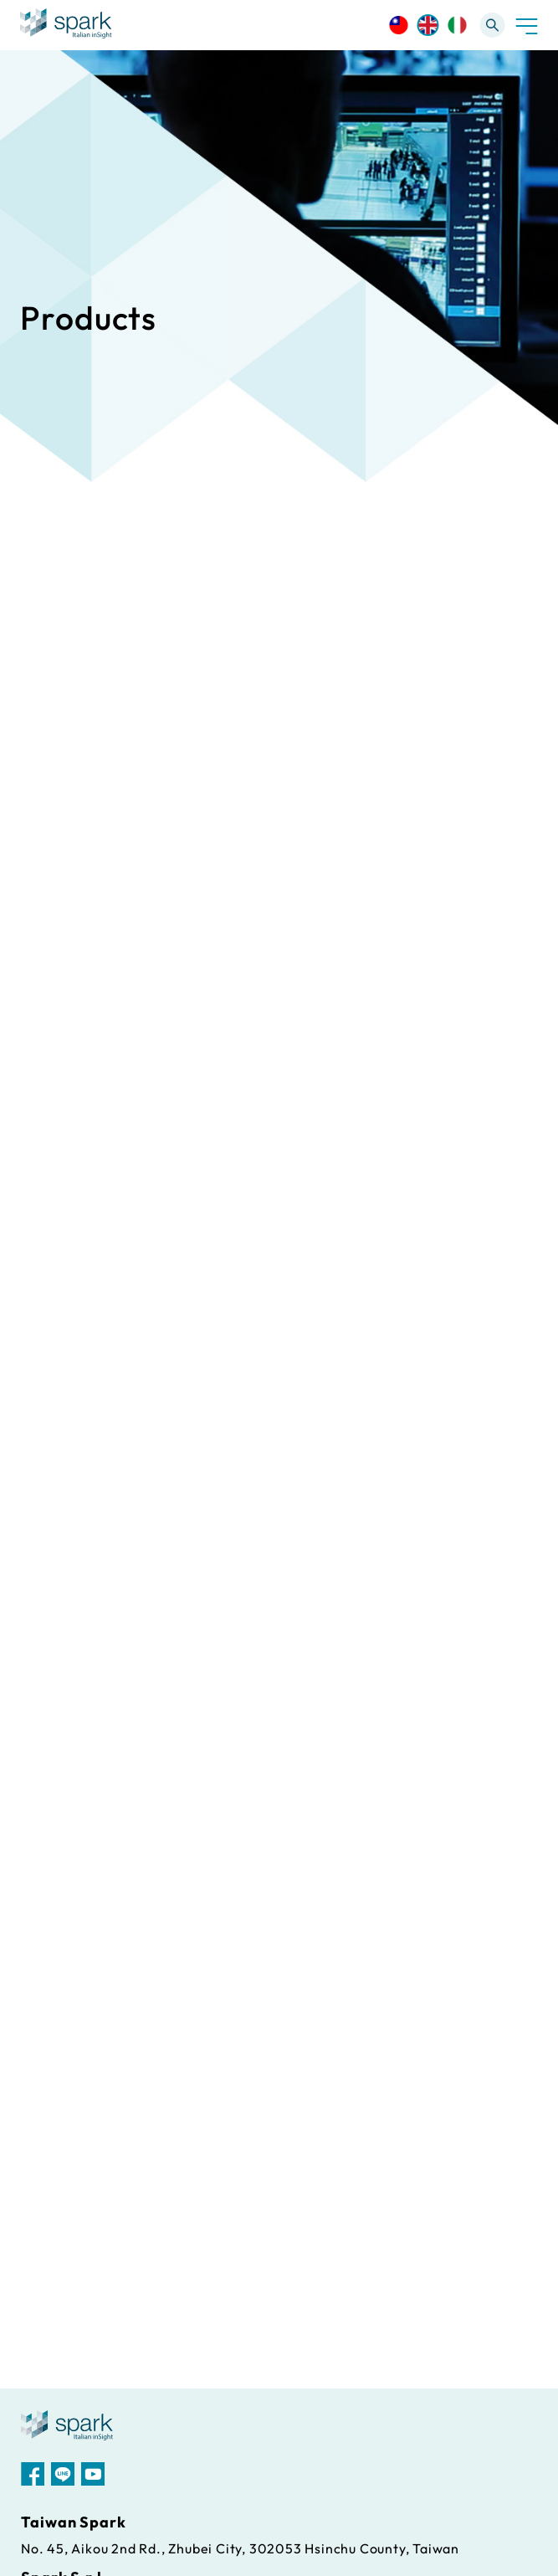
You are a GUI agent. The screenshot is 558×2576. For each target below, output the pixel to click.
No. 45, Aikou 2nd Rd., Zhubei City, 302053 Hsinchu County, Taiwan (240, 2548)
